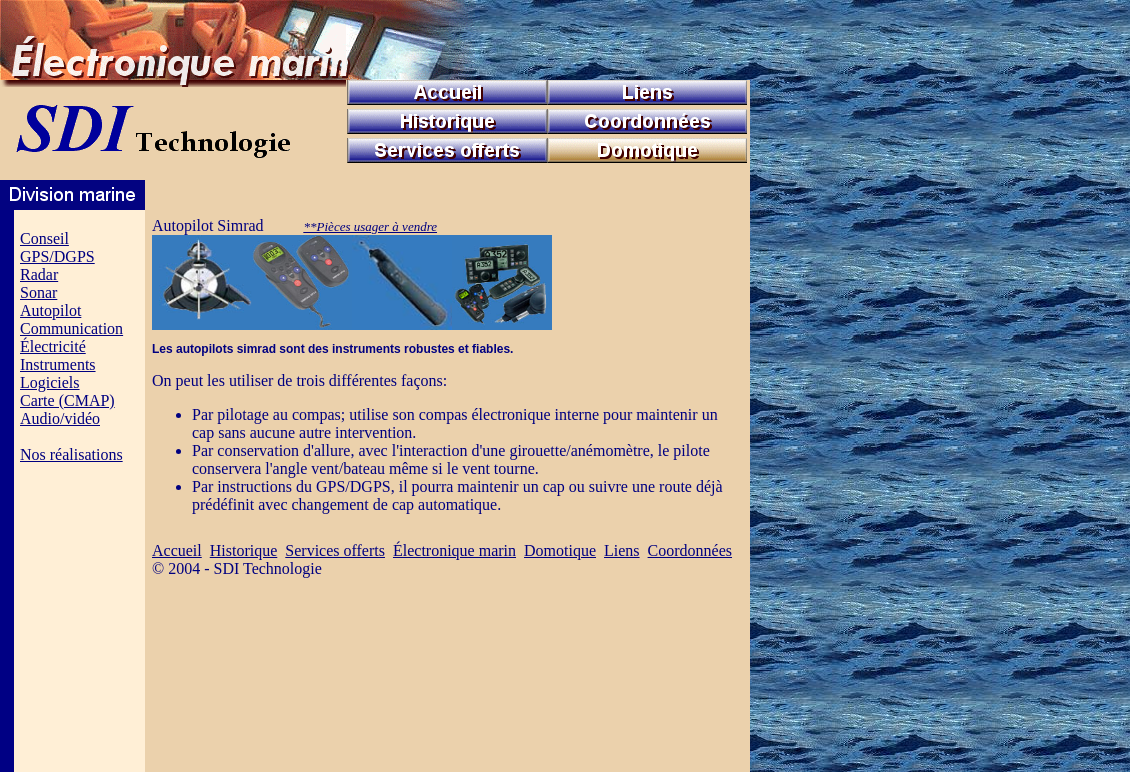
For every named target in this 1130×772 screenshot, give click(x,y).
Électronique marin (454, 550)
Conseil (44, 238)
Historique (244, 550)
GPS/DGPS (57, 256)
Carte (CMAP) (67, 400)
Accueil (177, 550)
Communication (71, 328)
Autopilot (50, 310)
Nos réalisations (71, 454)
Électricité (53, 346)
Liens (622, 550)
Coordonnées (690, 550)
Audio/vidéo (60, 418)
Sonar (38, 292)
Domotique (560, 550)
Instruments (58, 364)
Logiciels (50, 382)
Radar (39, 274)
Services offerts (335, 550)
